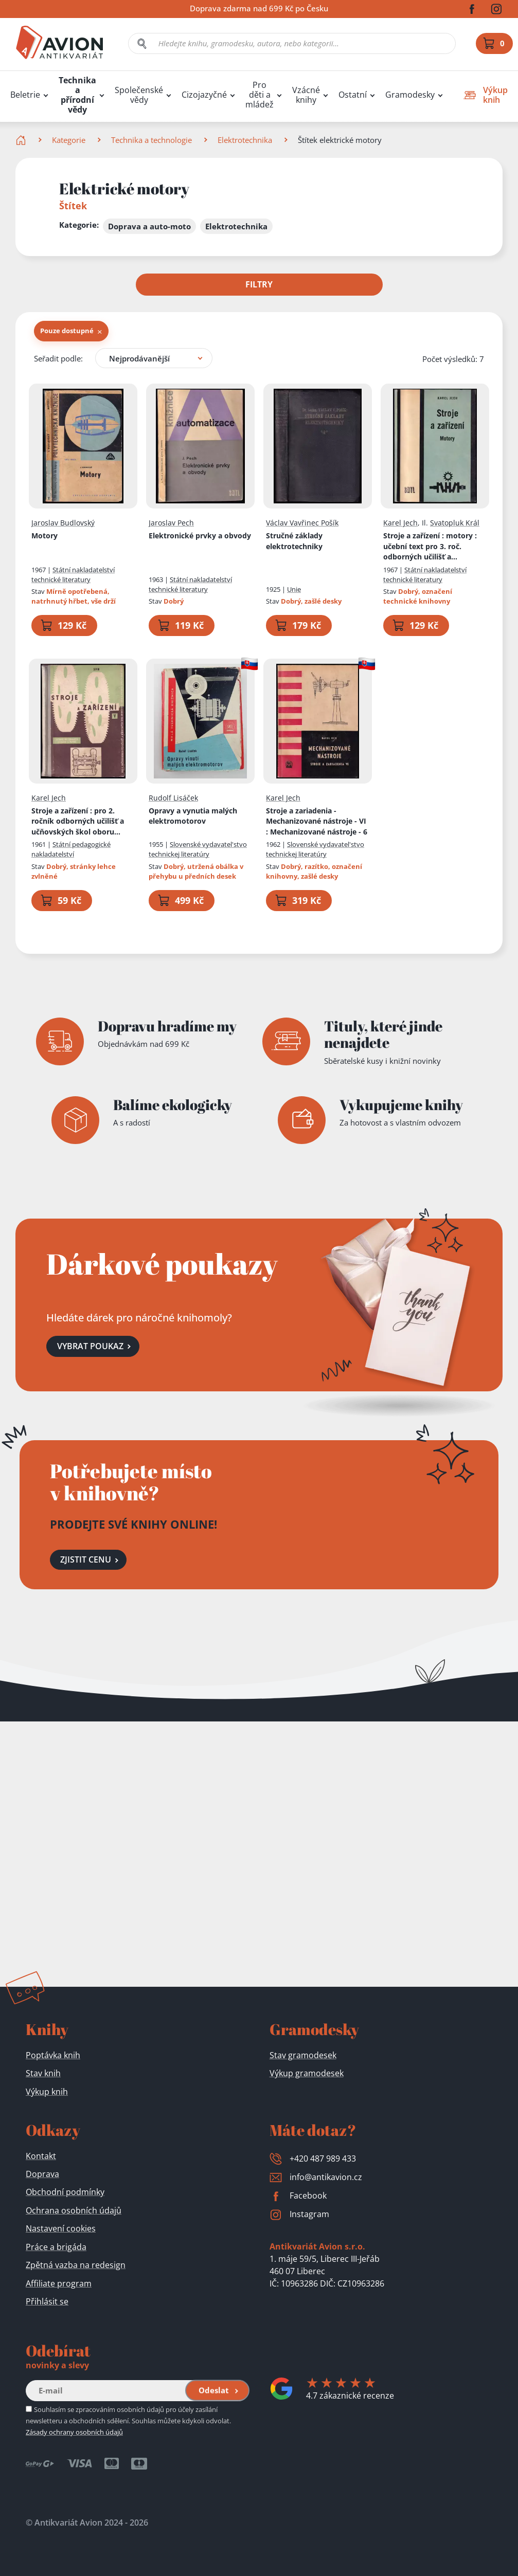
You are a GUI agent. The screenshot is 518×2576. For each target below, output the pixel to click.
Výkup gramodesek (307, 2073)
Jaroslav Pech (171, 523)
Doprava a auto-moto (149, 226)
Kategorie (68, 140)
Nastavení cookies (61, 2228)
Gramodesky (410, 95)
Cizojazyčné (204, 95)
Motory (44, 535)
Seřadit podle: (58, 358)
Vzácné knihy (306, 95)
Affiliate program (59, 2283)
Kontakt (41, 2156)
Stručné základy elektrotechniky (294, 541)
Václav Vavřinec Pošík (302, 523)
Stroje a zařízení (435, 547)
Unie (294, 588)
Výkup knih (47, 2091)
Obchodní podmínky (65, 2192)
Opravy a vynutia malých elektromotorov (193, 815)
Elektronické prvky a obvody (200, 535)
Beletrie (25, 95)
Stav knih (43, 2073)
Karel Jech (400, 523)
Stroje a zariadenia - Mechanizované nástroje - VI (316, 820)
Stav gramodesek (303, 2055)
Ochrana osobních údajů (73, 2210)
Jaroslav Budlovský (63, 523)
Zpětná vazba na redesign (76, 2265)
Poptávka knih (53, 2055)
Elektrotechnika (245, 140)
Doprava (42, 2174)
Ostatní (352, 95)
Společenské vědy (139, 95)
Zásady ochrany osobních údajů (74, 2432)
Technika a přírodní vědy (77, 95)
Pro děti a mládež (259, 95)
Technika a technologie (151, 140)
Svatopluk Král (454, 523)
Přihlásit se (47, 2301)
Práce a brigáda (56, 2247)
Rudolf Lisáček (173, 798)
